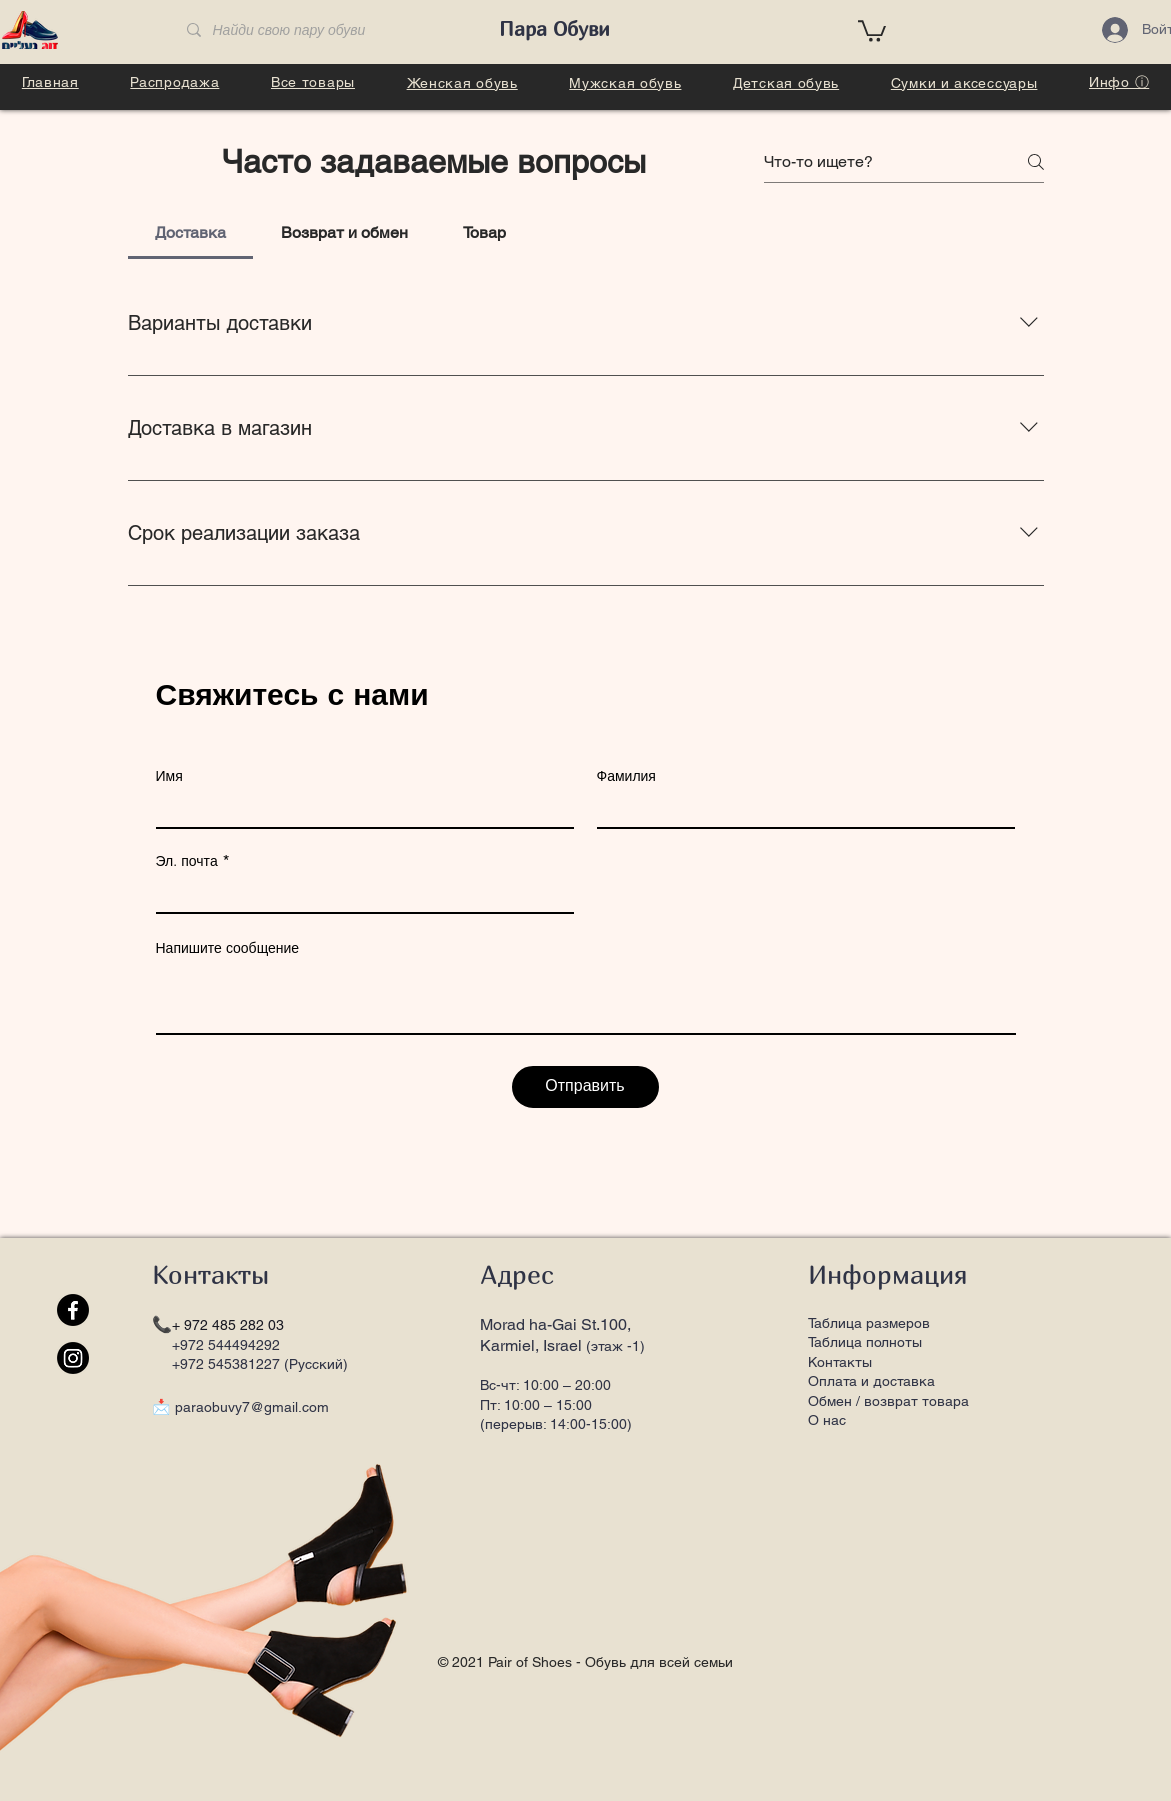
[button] (872, 30)
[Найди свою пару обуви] (324, 31)
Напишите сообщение (228, 948)
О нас (827, 1420)
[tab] (191, 233)
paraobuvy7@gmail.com (252, 1407)
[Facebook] (73, 1310)
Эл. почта (187, 861)
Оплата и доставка (871, 1381)
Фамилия (626, 776)
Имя (169, 776)
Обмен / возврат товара (888, 1401)
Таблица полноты (865, 1342)
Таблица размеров (869, 1323)
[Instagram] (73, 1358)
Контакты (840, 1362)
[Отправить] (585, 1087)
